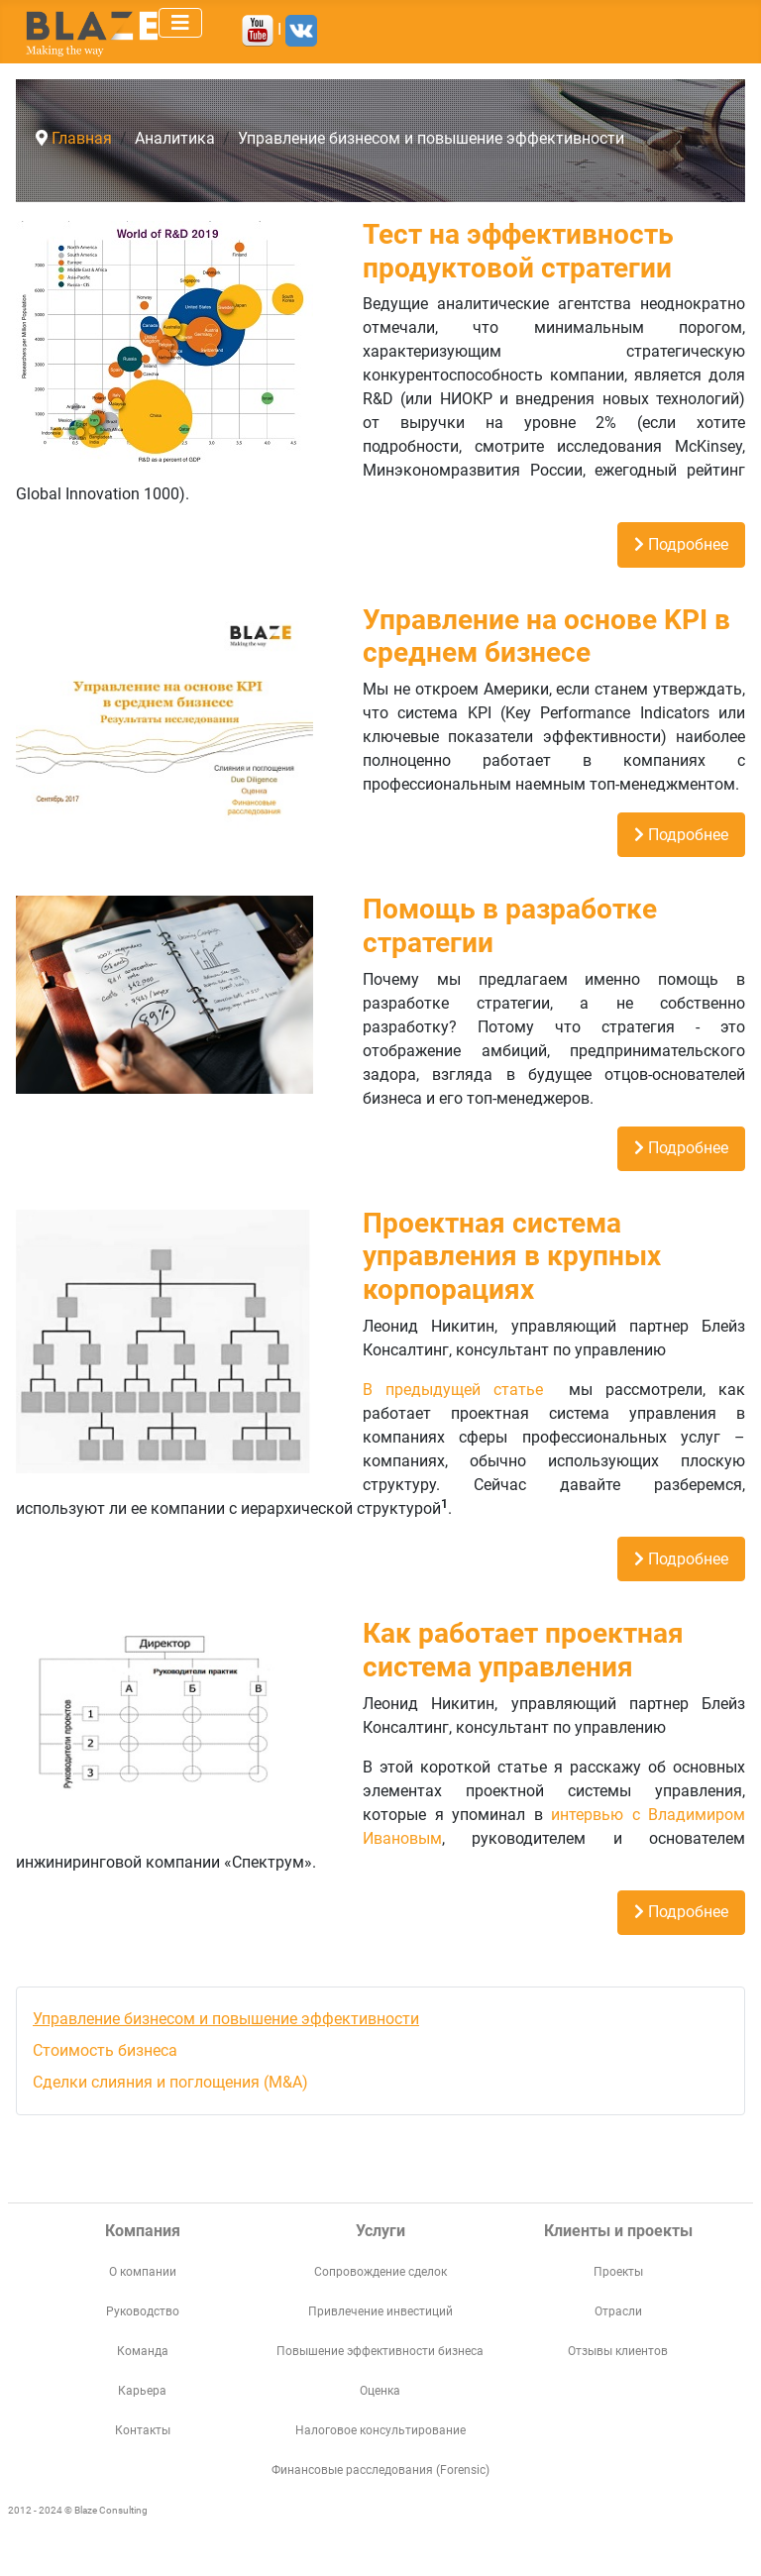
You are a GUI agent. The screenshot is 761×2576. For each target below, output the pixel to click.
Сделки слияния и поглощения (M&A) (170, 2082)
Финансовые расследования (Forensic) (380, 2470)
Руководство (142, 2311)
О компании (142, 2272)
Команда (142, 2351)
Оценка (380, 2391)
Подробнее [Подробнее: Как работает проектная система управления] (681, 1911)
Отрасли (618, 2311)
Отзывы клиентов (618, 2351)
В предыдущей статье (459, 1389)
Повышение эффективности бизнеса (380, 2351)
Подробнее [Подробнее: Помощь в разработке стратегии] (681, 1147)
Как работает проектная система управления (523, 1650)
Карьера (142, 2391)
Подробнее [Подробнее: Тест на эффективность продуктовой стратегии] (681, 544)
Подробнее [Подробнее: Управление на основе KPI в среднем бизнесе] (681, 834)
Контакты (142, 2430)
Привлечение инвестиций (380, 2311)
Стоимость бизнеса (105, 2050)
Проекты (618, 2272)
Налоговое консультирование (380, 2430)
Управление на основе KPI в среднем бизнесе (546, 636)
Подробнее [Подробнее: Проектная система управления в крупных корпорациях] (681, 1559)
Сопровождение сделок (380, 2272)
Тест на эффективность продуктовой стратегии (518, 251)
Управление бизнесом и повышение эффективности (226, 2018)
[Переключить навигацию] (180, 23)
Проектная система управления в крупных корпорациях (512, 1256)
